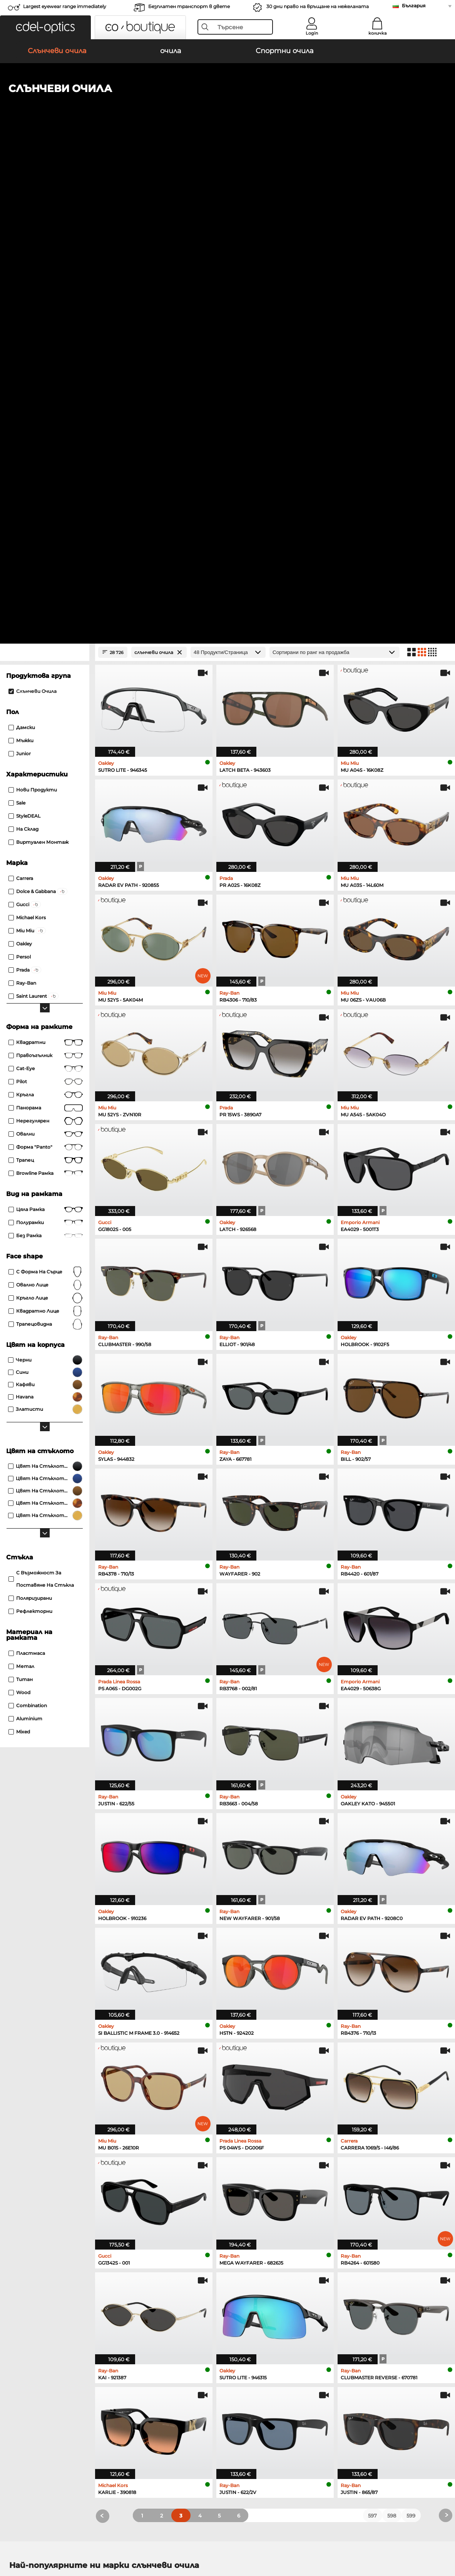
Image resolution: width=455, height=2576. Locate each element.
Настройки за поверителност (48, 2393)
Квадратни (45, 555)
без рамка (45, 749)
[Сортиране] (334, 165)
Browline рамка (45, 686)
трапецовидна (45, 837)
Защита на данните (49, 2539)
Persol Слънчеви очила (39, 2110)
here (204, 2293)
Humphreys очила (33, 2194)
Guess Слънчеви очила (252, 2119)
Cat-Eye (45, 581)
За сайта (94, 2539)
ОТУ (10, 2539)
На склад (23, 342)
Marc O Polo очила (33, 2184)
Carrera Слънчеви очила (40, 2119)
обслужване (171, 2380)
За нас (14, 2380)
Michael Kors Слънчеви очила (47, 2128)
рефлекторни (30, 1124)
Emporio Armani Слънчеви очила (265, 2091)
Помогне (314, 2380)
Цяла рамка (45, 722)
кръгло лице (45, 811)
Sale (16, 316)
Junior (19, 266)
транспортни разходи (185, 2402)
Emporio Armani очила (39, 2203)
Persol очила (245, 2175)
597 (372, 2029)
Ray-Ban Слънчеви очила (42, 2091)
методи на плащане (182, 2393)
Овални (45, 647)
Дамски (21, 240)
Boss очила (243, 2184)
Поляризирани (30, 1111)
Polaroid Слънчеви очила (255, 2101)
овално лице (45, 798)
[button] (45, 27)
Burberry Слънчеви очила (255, 2110)
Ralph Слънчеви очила (252, 2128)
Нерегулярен (45, 634)
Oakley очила (26, 2175)
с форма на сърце (45, 785)
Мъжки (20, 253)
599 (410, 2029)
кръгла (45, 608)
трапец (45, 673)
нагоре (438, 2539)
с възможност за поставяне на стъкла (41, 1092)
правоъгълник (45, 568)
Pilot (45, 595)
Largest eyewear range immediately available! (64, 8)
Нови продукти (32, 303)
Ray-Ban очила (28, 2166)
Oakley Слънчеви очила (40, 2101)
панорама (45, 621)
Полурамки (45, 735)
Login (312, 33)
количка (377, 33)
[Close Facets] (44, 165)
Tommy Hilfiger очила (257, 2194)
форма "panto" (45, 660)
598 (391, 2029)
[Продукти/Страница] (228, 165)
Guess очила (245, 2166)
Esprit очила (245, 2203)
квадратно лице (45, 824)
